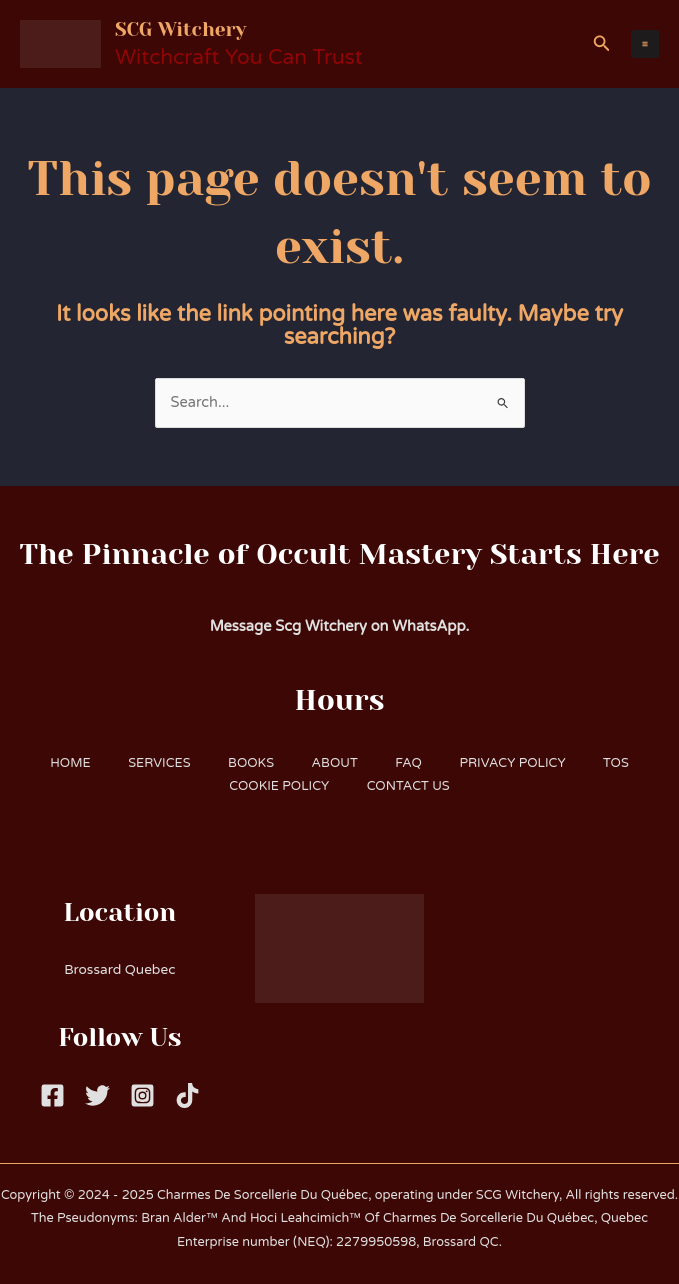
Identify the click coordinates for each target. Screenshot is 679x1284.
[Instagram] (142, 1095)
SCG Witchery (201, 28)
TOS (624, 763)
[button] (602, 44)
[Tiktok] (187, 1095)
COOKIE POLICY (278, 786)
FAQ (411, 763)
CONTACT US (409, 786)
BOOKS (249, 763)
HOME (63, 763)
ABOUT (335, 763)
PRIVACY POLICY (517, 763)
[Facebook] (52, 1095)
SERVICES (154, 763)
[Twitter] (97, 1095)
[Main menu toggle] (645, 44)
